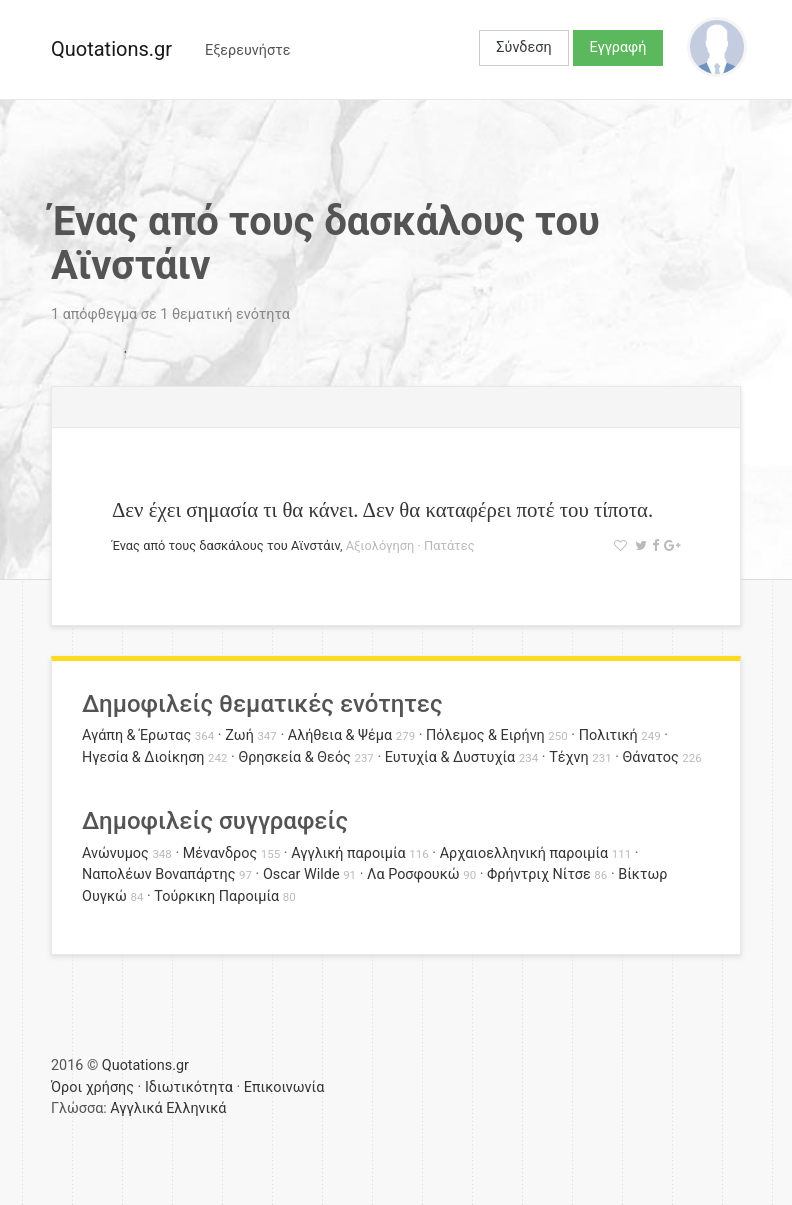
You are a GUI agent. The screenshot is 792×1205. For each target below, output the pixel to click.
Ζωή (239, 735)
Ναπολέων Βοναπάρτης (158, 874)
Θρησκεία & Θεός (294, 757)
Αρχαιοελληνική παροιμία (524, 853)
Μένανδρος (220, 853)
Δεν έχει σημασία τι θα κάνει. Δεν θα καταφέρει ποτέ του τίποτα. (382, 509)
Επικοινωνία (284, 1087)
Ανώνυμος (115, 853)
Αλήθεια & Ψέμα (340, 735)
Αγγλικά (136, 1108)
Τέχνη (568, 757)
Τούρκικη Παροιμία (216, 896)
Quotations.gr (111, 49)
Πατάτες (449, 545)
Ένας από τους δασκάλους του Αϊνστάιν (226, 545)
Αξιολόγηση (380, 545)
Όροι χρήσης (92, 1087)
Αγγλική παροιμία (348, 853)
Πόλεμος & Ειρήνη (485, 735)
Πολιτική (608, 735)
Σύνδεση (523, 47)
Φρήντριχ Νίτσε (539, 874)
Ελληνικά (196, 1108)
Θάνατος (651, 757)
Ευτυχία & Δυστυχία (450, 757)
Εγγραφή (618, 47)
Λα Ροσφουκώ (413, 874)
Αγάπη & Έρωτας (136, 735)
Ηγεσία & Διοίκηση (143, 757)
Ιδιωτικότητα (189, 1087)
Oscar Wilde (301, 874)
